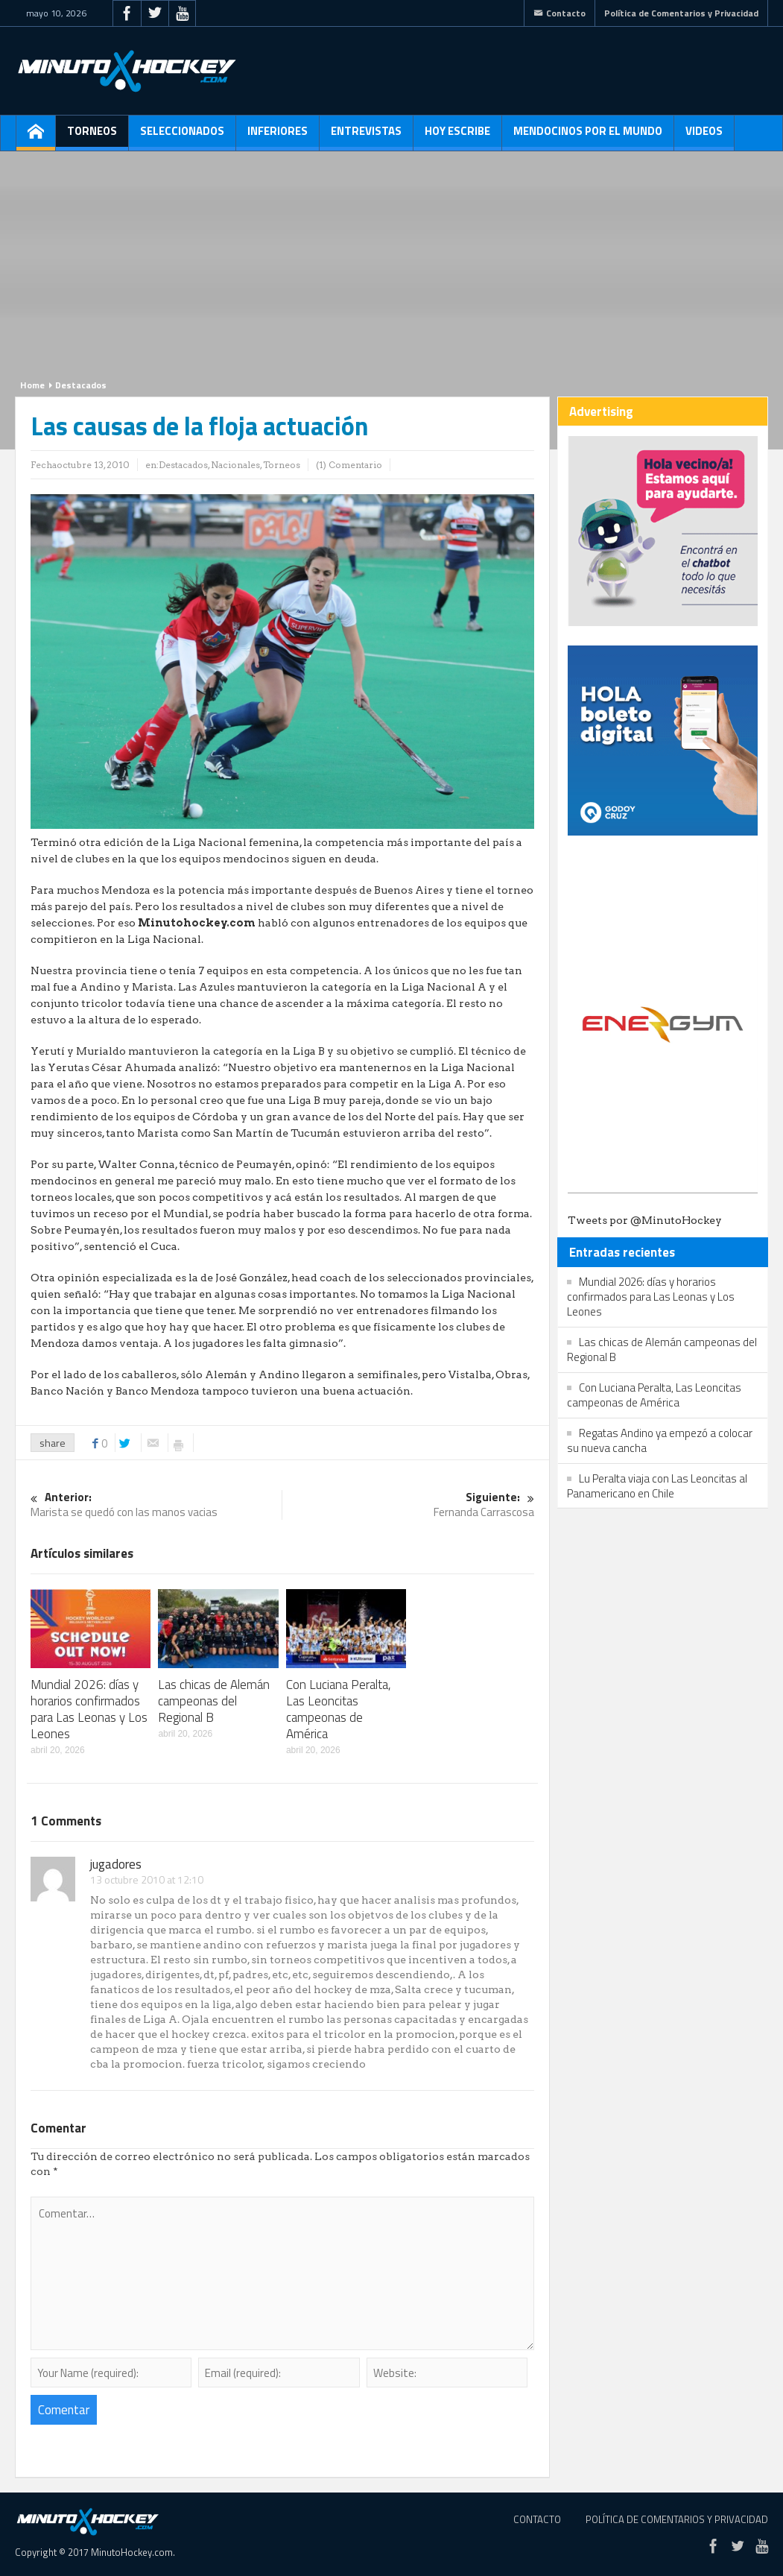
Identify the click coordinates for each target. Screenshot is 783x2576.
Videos (704, 136)
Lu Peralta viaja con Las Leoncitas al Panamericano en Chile (657, 1486)
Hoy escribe (457, 136)
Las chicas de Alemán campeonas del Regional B (214, 1701)
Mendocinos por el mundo (587, 136)
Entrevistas (366, 136)
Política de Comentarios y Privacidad (681, 13)
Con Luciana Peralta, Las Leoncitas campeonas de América (338, 1709)
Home (32, 385)
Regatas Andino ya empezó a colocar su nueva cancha (659, 1440)
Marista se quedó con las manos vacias (156, 1505)
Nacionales (235, 464)
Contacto (559, 13)
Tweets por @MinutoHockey (645, 1220)
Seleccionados (182, 136)
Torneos (92, 136)
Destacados (81, 385)
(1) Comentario (349, 464)
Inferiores (277, 136)
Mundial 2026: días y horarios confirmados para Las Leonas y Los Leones (89, 1709)
